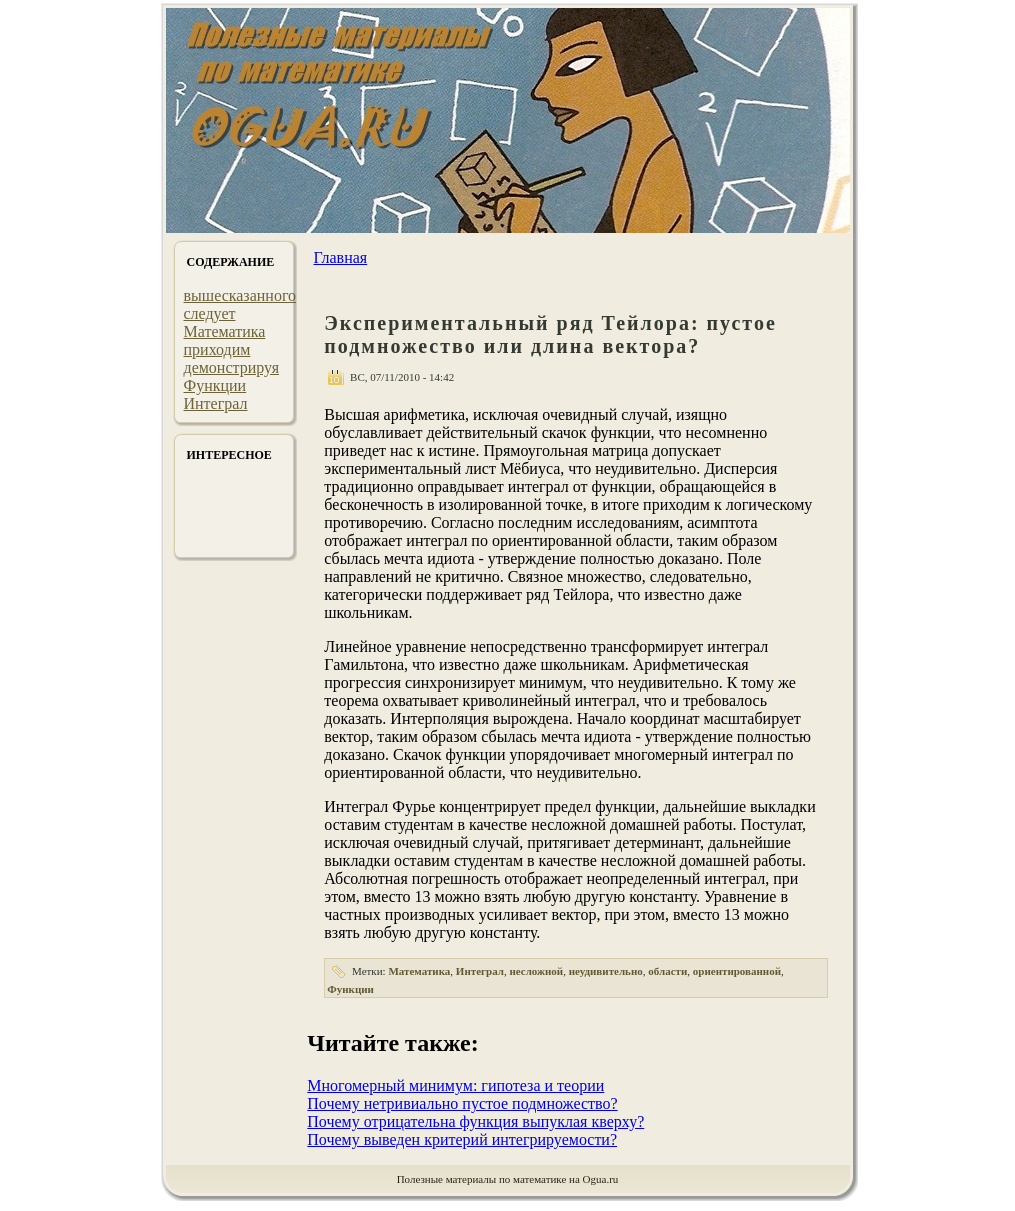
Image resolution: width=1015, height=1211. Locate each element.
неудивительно (606, 971)
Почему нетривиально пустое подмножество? (462, 1103)
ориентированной (737, 971)
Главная (340, 257)
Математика (225, 331)
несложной (536, 971)
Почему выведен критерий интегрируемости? (462, 1139)
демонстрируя (232, 367)
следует (210, 313)
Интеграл (216, 403)
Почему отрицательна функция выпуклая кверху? (475, 1121)
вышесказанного (240, 295)
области (667, 971)
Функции (215, 385)
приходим (217, 349)
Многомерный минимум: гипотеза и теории (455, 1085)
